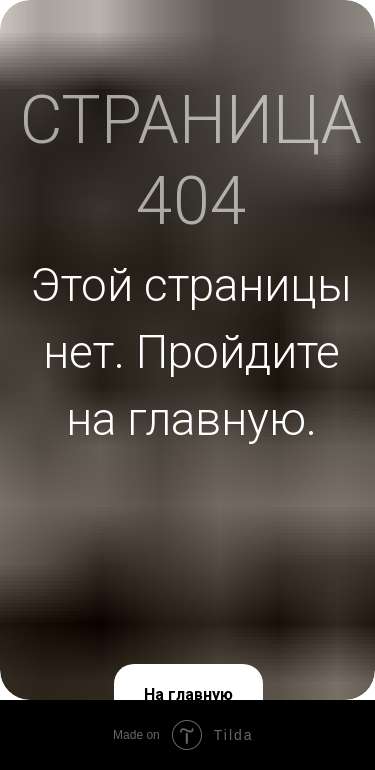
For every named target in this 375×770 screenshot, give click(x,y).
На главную (188, 694)
